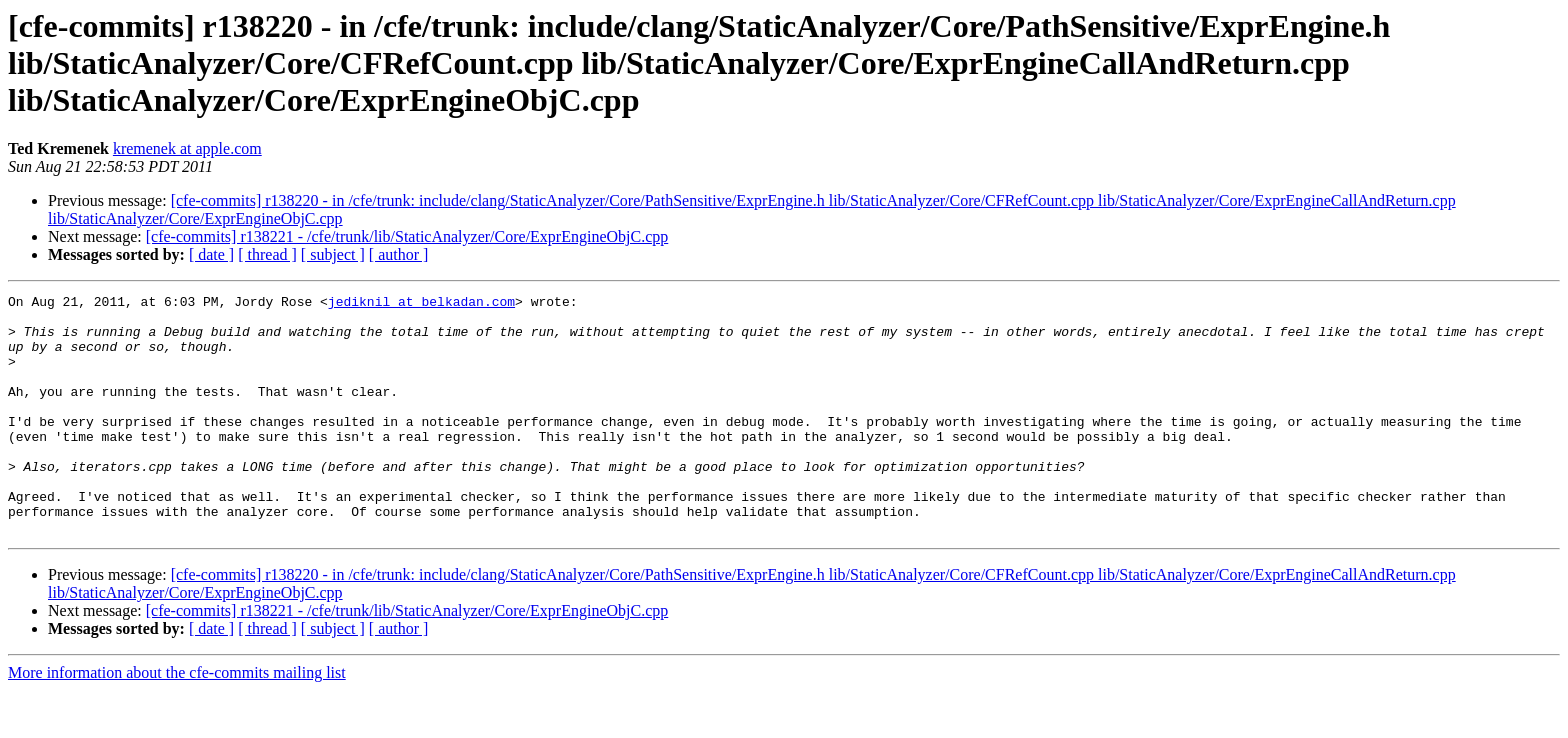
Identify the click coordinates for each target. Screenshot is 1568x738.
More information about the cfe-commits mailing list (177, 720)
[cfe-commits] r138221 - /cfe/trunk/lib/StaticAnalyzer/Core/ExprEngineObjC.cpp (407, 236)
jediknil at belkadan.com (421, 304)
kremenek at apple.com (187, 148)
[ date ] (211, 254)
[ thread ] (267, 254)
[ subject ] (333, 254)
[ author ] (399, 254)
